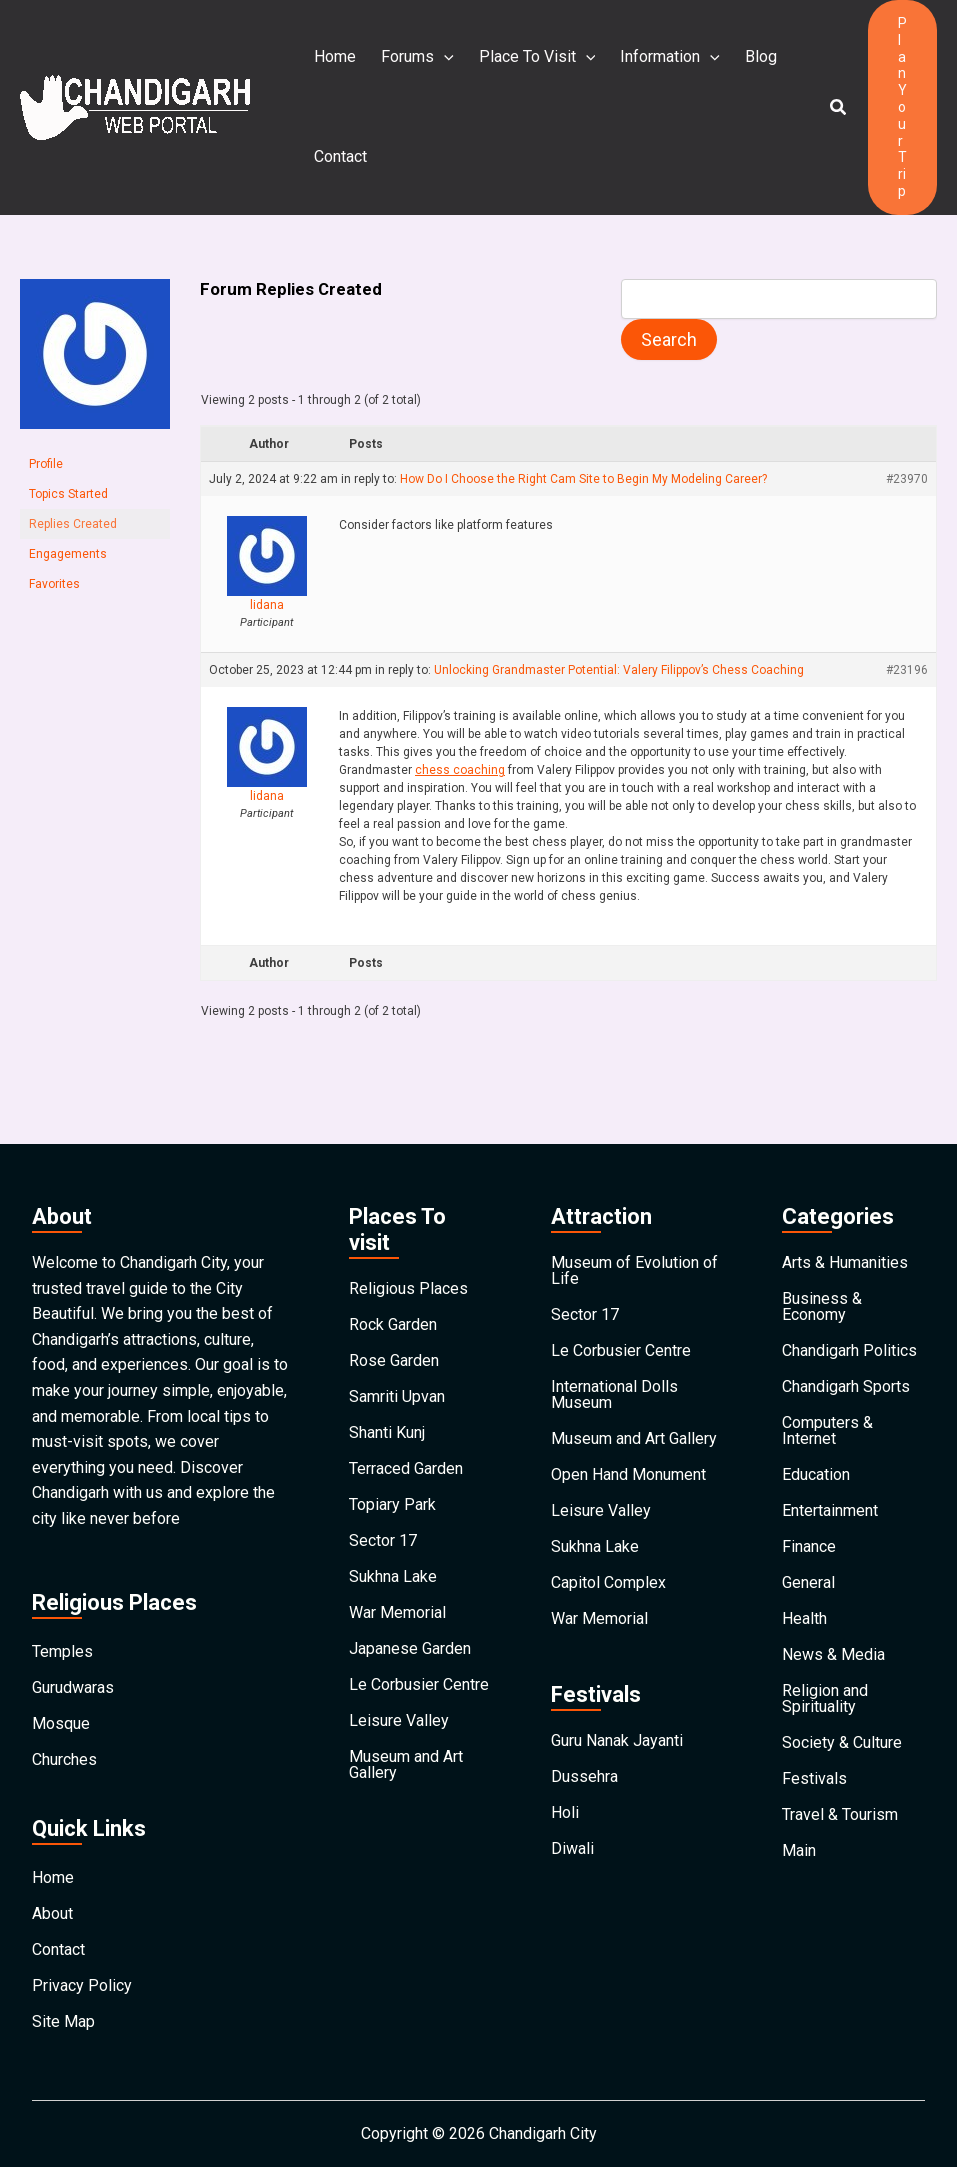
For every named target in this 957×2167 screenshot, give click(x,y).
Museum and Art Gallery (406, 1764)
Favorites (54, 584)
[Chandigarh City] (135, 106)
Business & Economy (822, 1306)
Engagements (68, 554)
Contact (340, 156)
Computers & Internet (827, 1430)
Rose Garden (394, 1360)
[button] (839, 107)
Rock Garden (393, 1324)
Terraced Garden (406, 1468)
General (808, 1582)
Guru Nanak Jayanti (617, 1740)
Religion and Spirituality (825, 1698)
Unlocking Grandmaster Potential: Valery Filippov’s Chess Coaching (619, 670)
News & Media (833, 1654)
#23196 (907, 670)
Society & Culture (842, 1742)
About (52, 1913)
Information (667, 57)
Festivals (814, 1778)
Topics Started (68, 494)
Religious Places (408, 1288)
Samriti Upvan (397, 1396)
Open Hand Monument (628, 1474)
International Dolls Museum (614, 1394)
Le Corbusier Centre (419, 1684)
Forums (416, 57)
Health (804, 1618)
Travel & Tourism (840, 1814)
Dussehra (584, 1776)
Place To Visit (535, 57)
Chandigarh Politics (849, 1350)
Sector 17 (383, 1540)
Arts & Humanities (845, 1262)
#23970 (907, 479)
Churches (64, 1759)
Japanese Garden (410, 1648)
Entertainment (830, 1510)
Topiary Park (392, 1504)
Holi (565, 1812)
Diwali (572, 1848)
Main (799, 1850)
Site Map (63, 2021)
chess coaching (460, 770)
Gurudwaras (73, 1687)
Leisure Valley (399, 1720)
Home (335, 56)
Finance (809, 1546)
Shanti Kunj (387, 1432)
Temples (62, 1651)
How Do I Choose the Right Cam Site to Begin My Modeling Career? (583, 479)
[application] (443, 57)
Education (816, 1474)
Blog (757, 56)
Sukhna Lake (393, 1576)
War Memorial (397, 1612)
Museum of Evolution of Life (634, 1270)
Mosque (61, 1723)
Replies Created (73, 524)
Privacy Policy (82, 1985)
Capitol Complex (608, 1582)
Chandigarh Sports (846, 1386)
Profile (46, 464)
